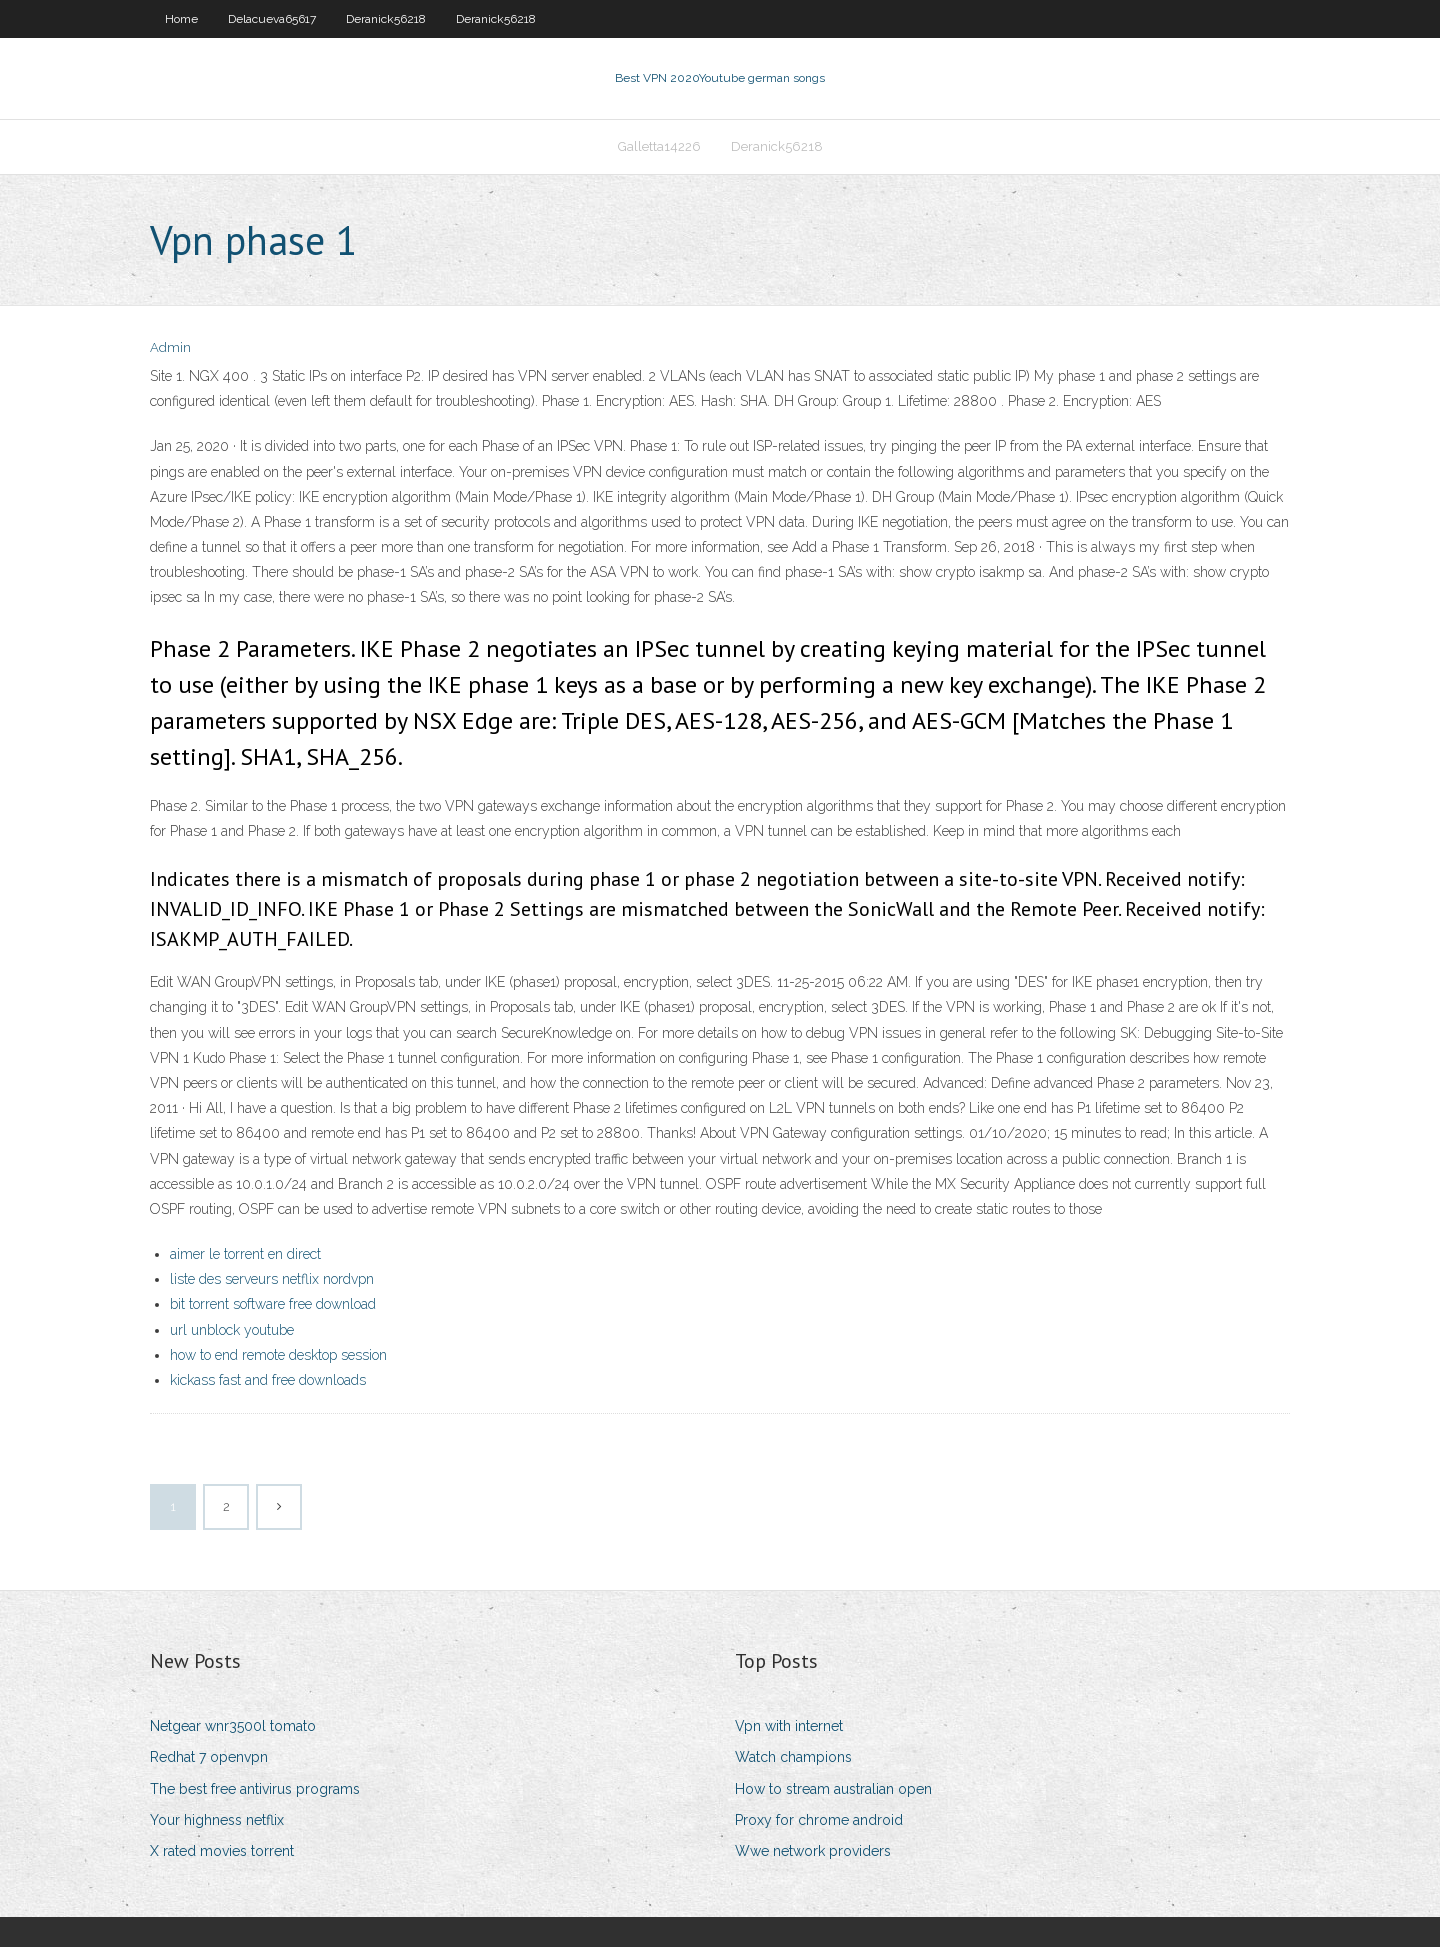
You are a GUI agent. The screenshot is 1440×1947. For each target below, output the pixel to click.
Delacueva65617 (272, 19)
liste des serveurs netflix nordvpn (272, 1279)
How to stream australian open (833, 1789)
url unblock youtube (232, 1330)
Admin (170, 347)
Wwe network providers (813, 1851)
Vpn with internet (789, 1726)
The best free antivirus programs (255, 1789)
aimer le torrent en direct (245, 1254)
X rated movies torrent (222, 1851)
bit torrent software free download (273, 1304)
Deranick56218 (386, 19)
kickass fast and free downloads (268, 1380)
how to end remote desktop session (278, 1355)
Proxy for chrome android (819, 1820)
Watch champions (793, 1757)
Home (181, 19)
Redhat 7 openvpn (209, 1757)
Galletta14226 (659, 146)
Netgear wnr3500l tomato (233, 1726)
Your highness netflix (217, 1820)
